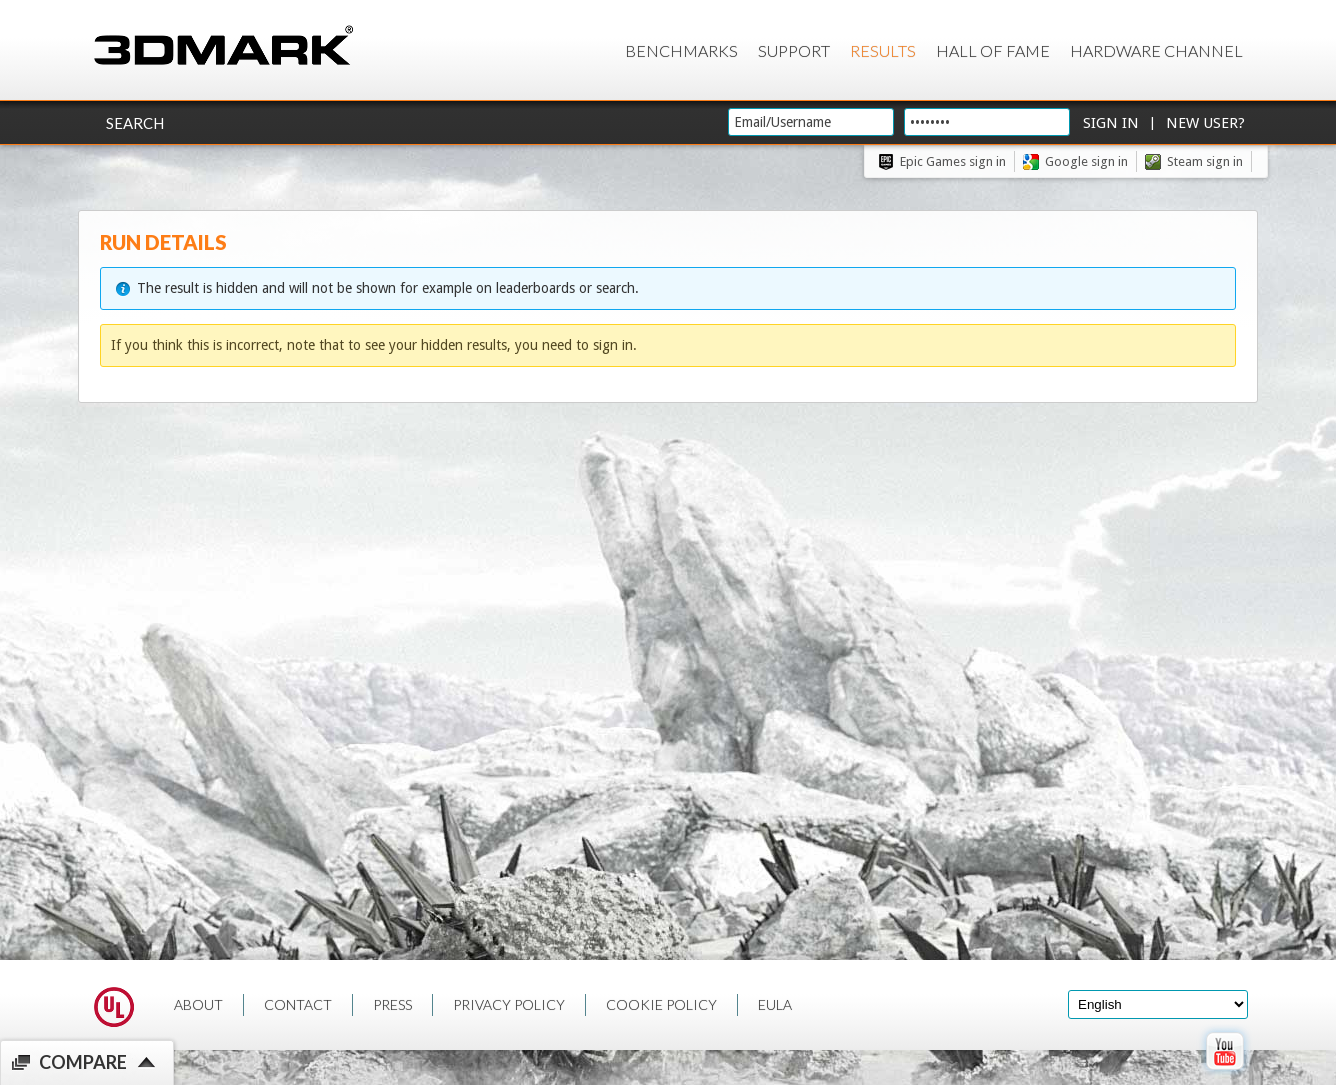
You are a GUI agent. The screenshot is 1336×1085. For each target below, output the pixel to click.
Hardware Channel (1156, 50)
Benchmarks (681, 50)
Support (794, 50)
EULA (775, 1004)
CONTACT (298, 1004)
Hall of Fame (993, 50)
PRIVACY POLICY (509, 1004)
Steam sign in (1205, 161)
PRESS (392, 1004)
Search (135, 123)
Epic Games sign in (953, 161)
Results (883, 50)
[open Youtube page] (1224, 1074)
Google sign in (1086, 161)
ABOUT (198, 1004)
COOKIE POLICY (661, 1004)
